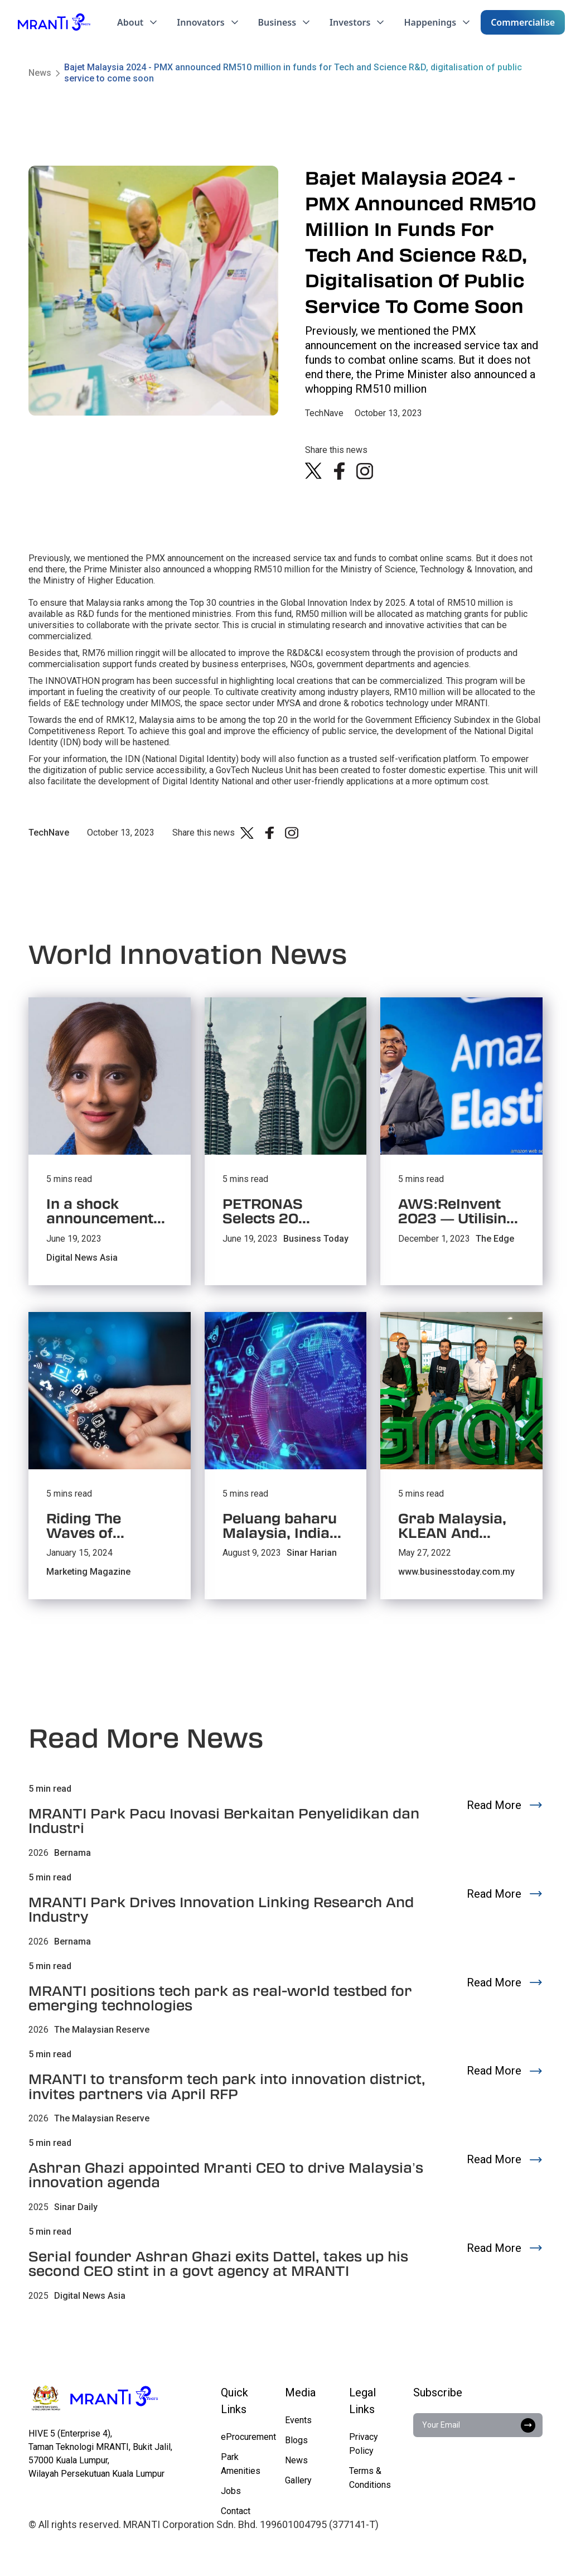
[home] (54, 22)
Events (298, 2420)
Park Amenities (240, 2464)
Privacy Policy (363, 2444)
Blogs (296, 2440)
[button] (138, 22)
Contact (235, 2511)
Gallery (298, 2480)
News (39, 72)
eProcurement (248, 2437)
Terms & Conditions (370, 2478)
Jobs (231, 2491)
